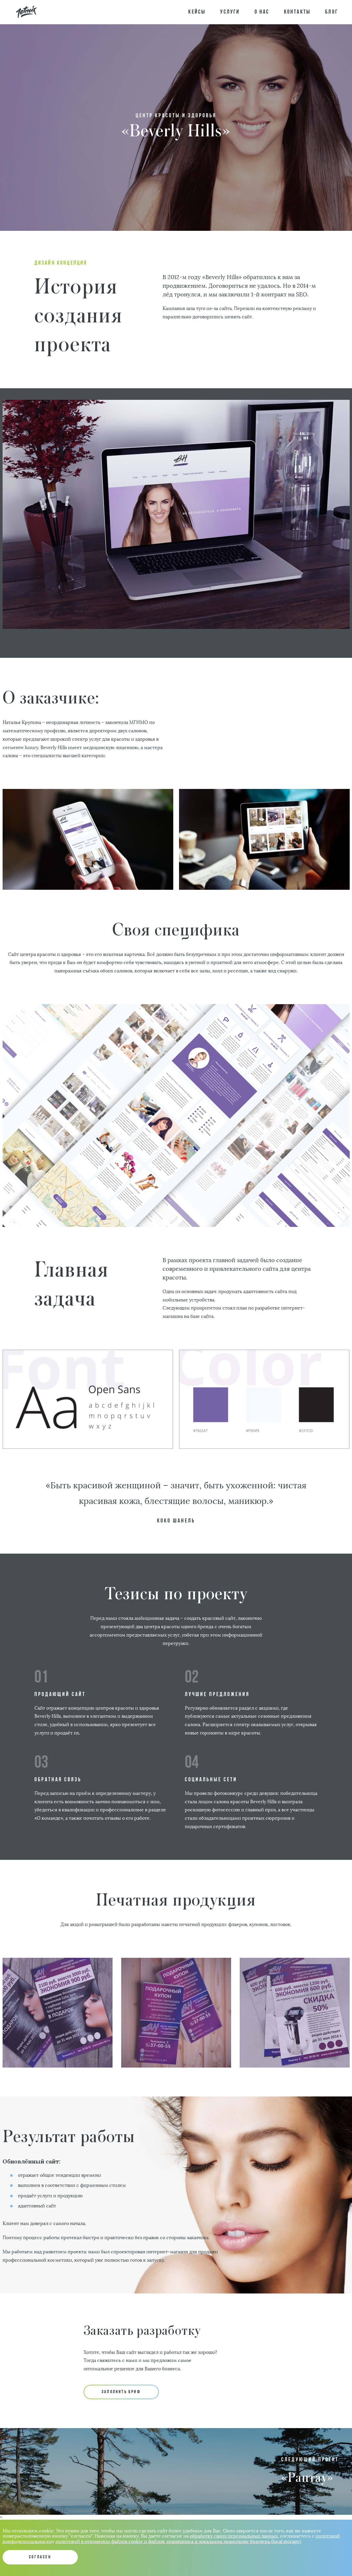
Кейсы (197, 12)
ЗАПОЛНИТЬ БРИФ (121, 2392)
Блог (331, 12)
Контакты (297, 12)
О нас (262, 12)
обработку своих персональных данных (234, 2536)
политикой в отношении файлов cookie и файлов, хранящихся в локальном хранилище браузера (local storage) (178, 2541)
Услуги (230, 12)
